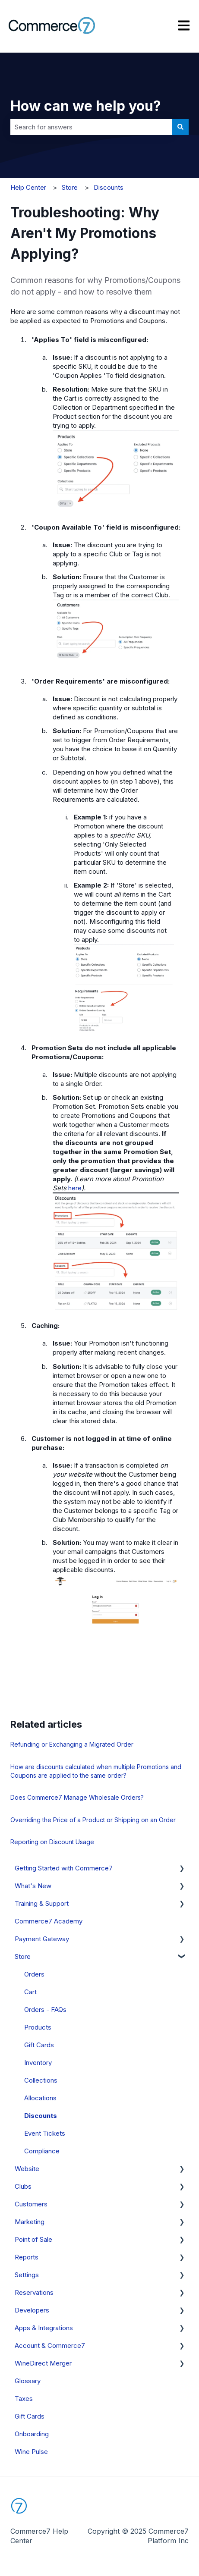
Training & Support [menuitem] (42, 1903)
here (75, 1188)
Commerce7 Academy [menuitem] (48, 1921)
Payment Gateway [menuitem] (42, 1939)
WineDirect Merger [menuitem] (43, 2363)
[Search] (180, 127)
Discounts (108, 187)
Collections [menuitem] (40, 2080)
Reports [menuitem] (26, 2257)
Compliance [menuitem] (42, 2151)
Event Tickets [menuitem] (44, 2133)
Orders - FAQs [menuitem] (45, 2009)
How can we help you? (85, 105)
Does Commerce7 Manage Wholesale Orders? (77, 1797)
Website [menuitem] (27, 2169)
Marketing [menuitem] (29, 2222)
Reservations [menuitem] (34, 2292)
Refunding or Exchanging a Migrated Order (71, 1744)
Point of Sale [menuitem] (33, 2239)
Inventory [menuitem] (38, 2062)
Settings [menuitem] (27, 2275)
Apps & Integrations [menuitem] (44, 2328)
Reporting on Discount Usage (52, 1841)
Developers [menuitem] (32, 2310)
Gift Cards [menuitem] (39, 2045)
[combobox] (91, 127)
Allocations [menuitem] (40, 2098)
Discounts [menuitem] (40, 2116)
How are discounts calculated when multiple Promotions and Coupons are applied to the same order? (95, 1771)
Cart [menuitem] (30, 1992)
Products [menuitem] (37, 2027)
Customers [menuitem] (31, 2204)
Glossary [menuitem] (28, 2381)
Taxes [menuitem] (24, 2398)
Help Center (28, 187)
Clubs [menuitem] (23, 2186)
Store (70, 187)
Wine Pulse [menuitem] (31, 2451)
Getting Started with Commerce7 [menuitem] (64, 1868)
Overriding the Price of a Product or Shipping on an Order (93, 1819)
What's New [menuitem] (33, 1886)
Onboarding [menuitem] (32, 2434)
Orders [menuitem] (34, 1974)
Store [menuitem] (23, 1956)
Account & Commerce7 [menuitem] (50, 2345)
